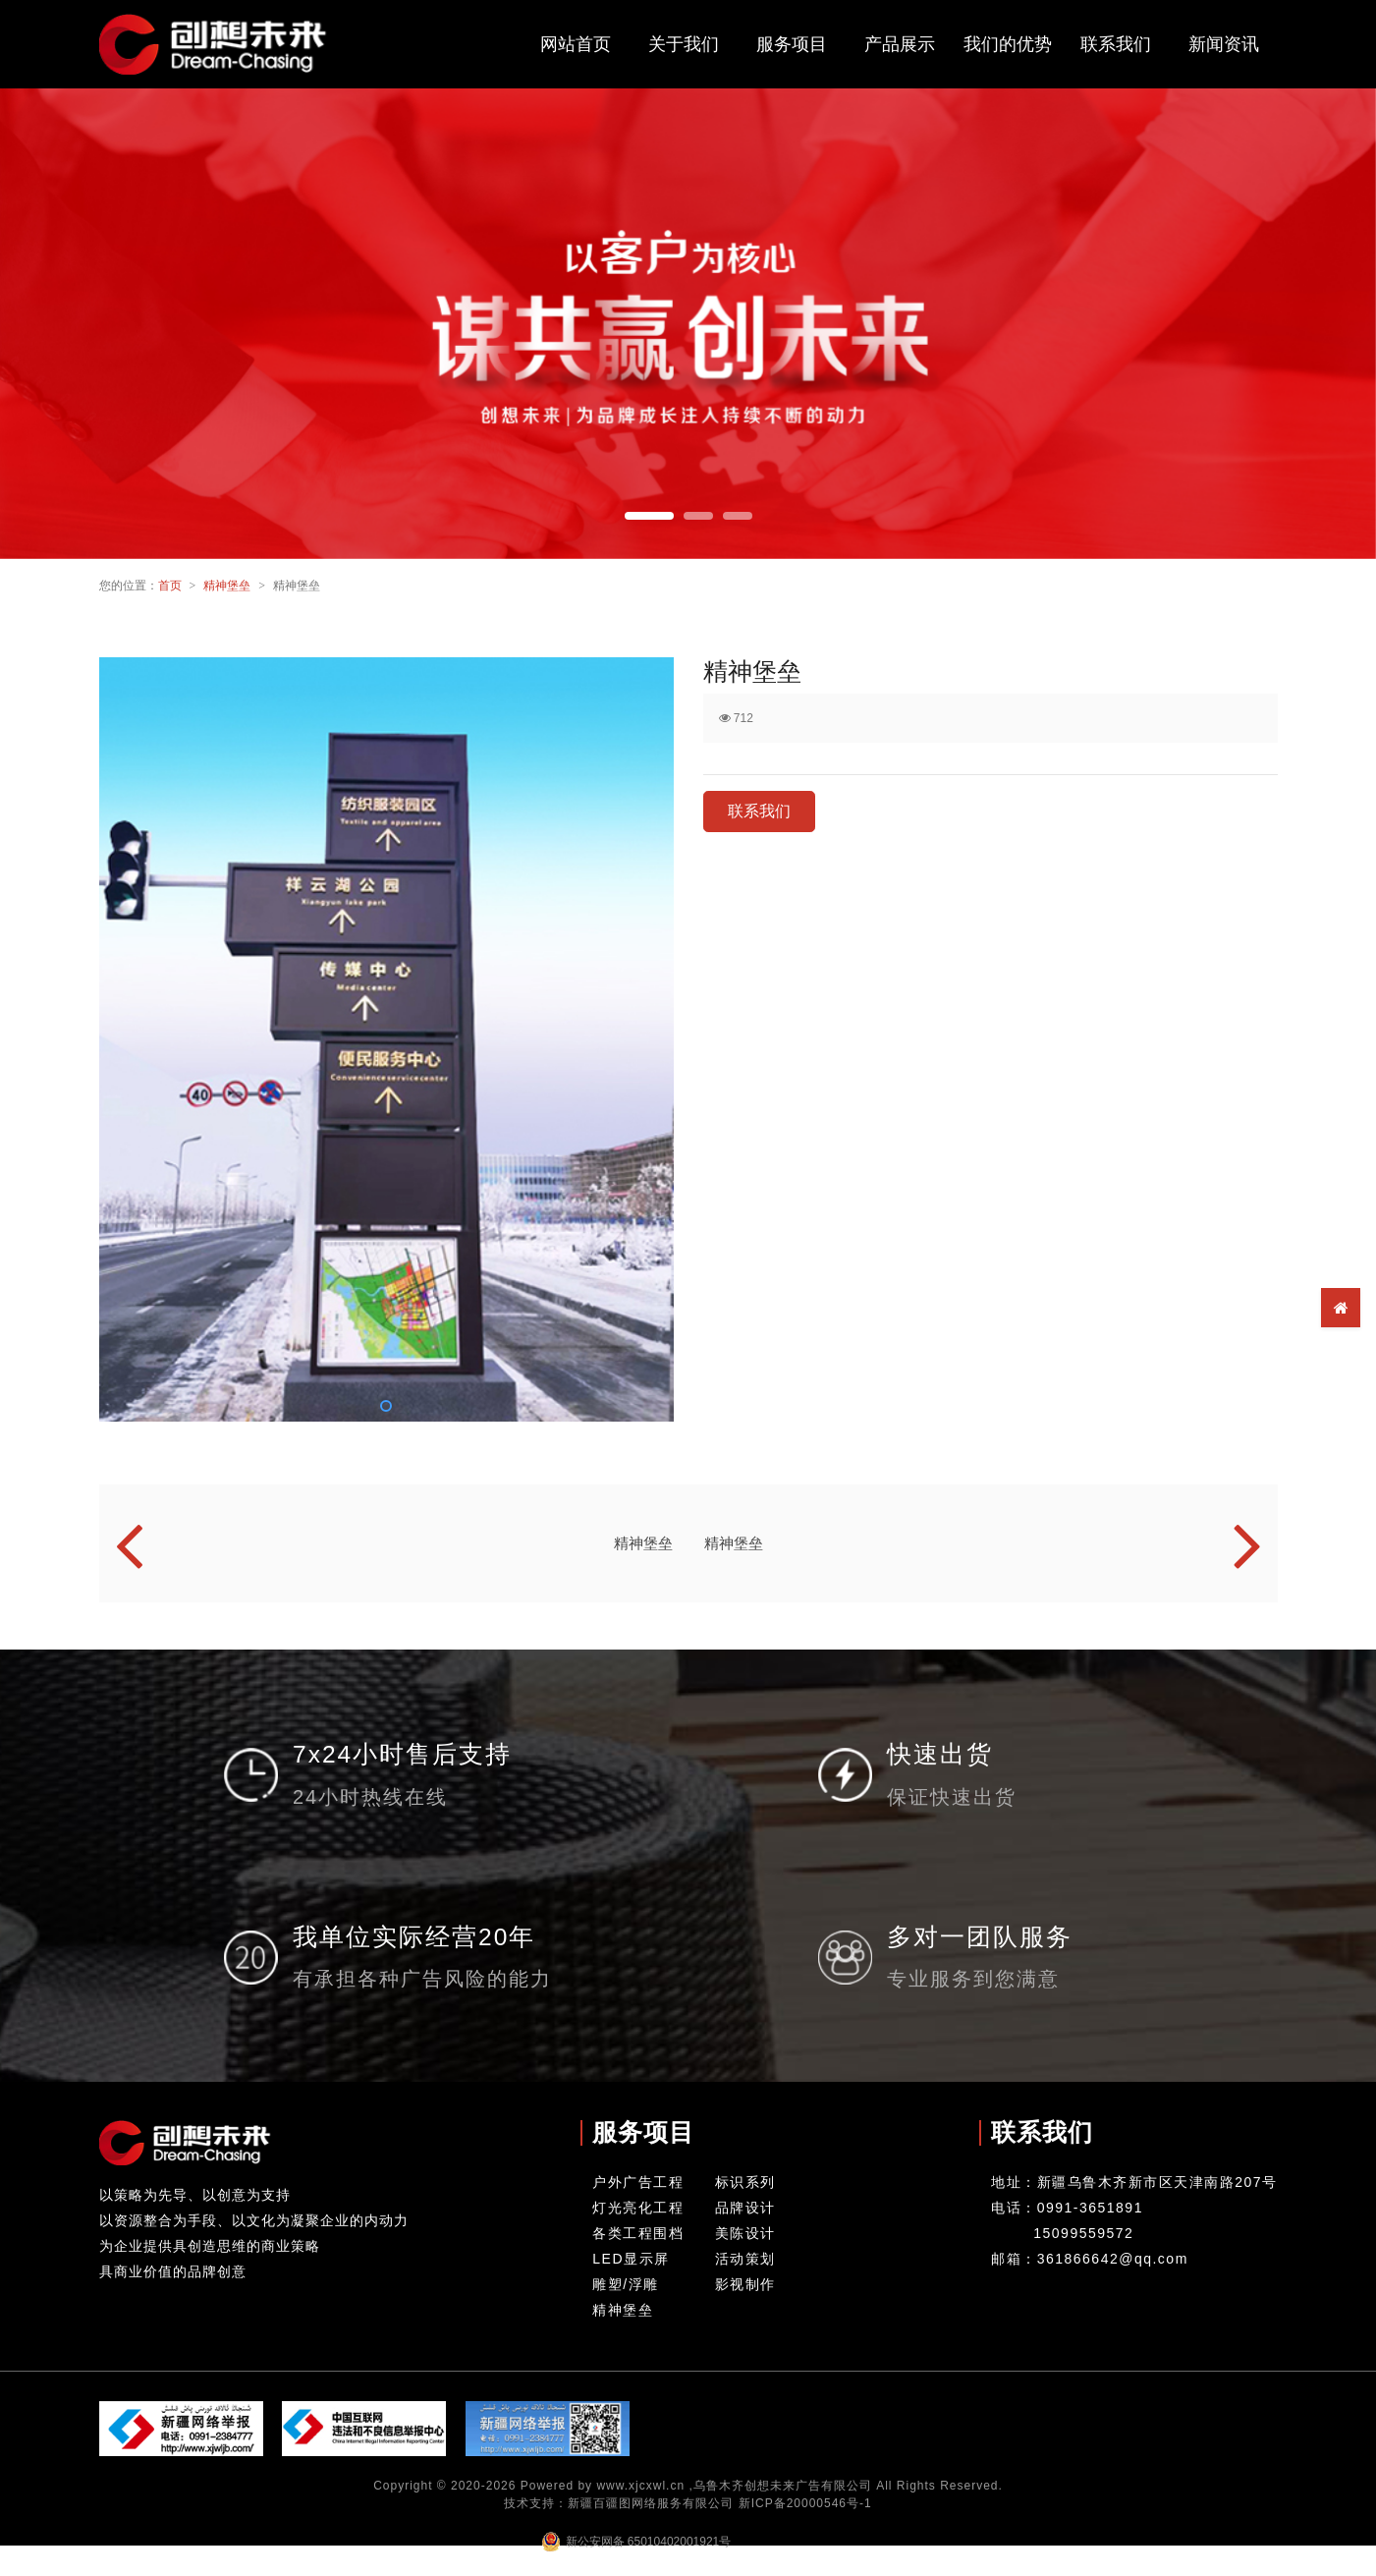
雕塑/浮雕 (625, 2284)
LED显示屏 (630, 2259)
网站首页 (575, 44)
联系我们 (1115, 44)
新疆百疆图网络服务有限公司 (651, 2503)
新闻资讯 (1223, 44)
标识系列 (745, 2182)
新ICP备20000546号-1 (805, 2503)
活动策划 (745, 2259)
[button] (649, 516)
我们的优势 (1007, 44)
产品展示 (899, 44)
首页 (170, 585)
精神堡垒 (226, 585)
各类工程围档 (638, 2233)
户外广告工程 (638, 2182)
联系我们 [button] (759, 811)
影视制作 (745, 2284)
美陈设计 (745, 2233)
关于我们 (683, 44)
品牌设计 (745, 2207)
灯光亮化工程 (638, 2207)
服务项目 (791, 44)
